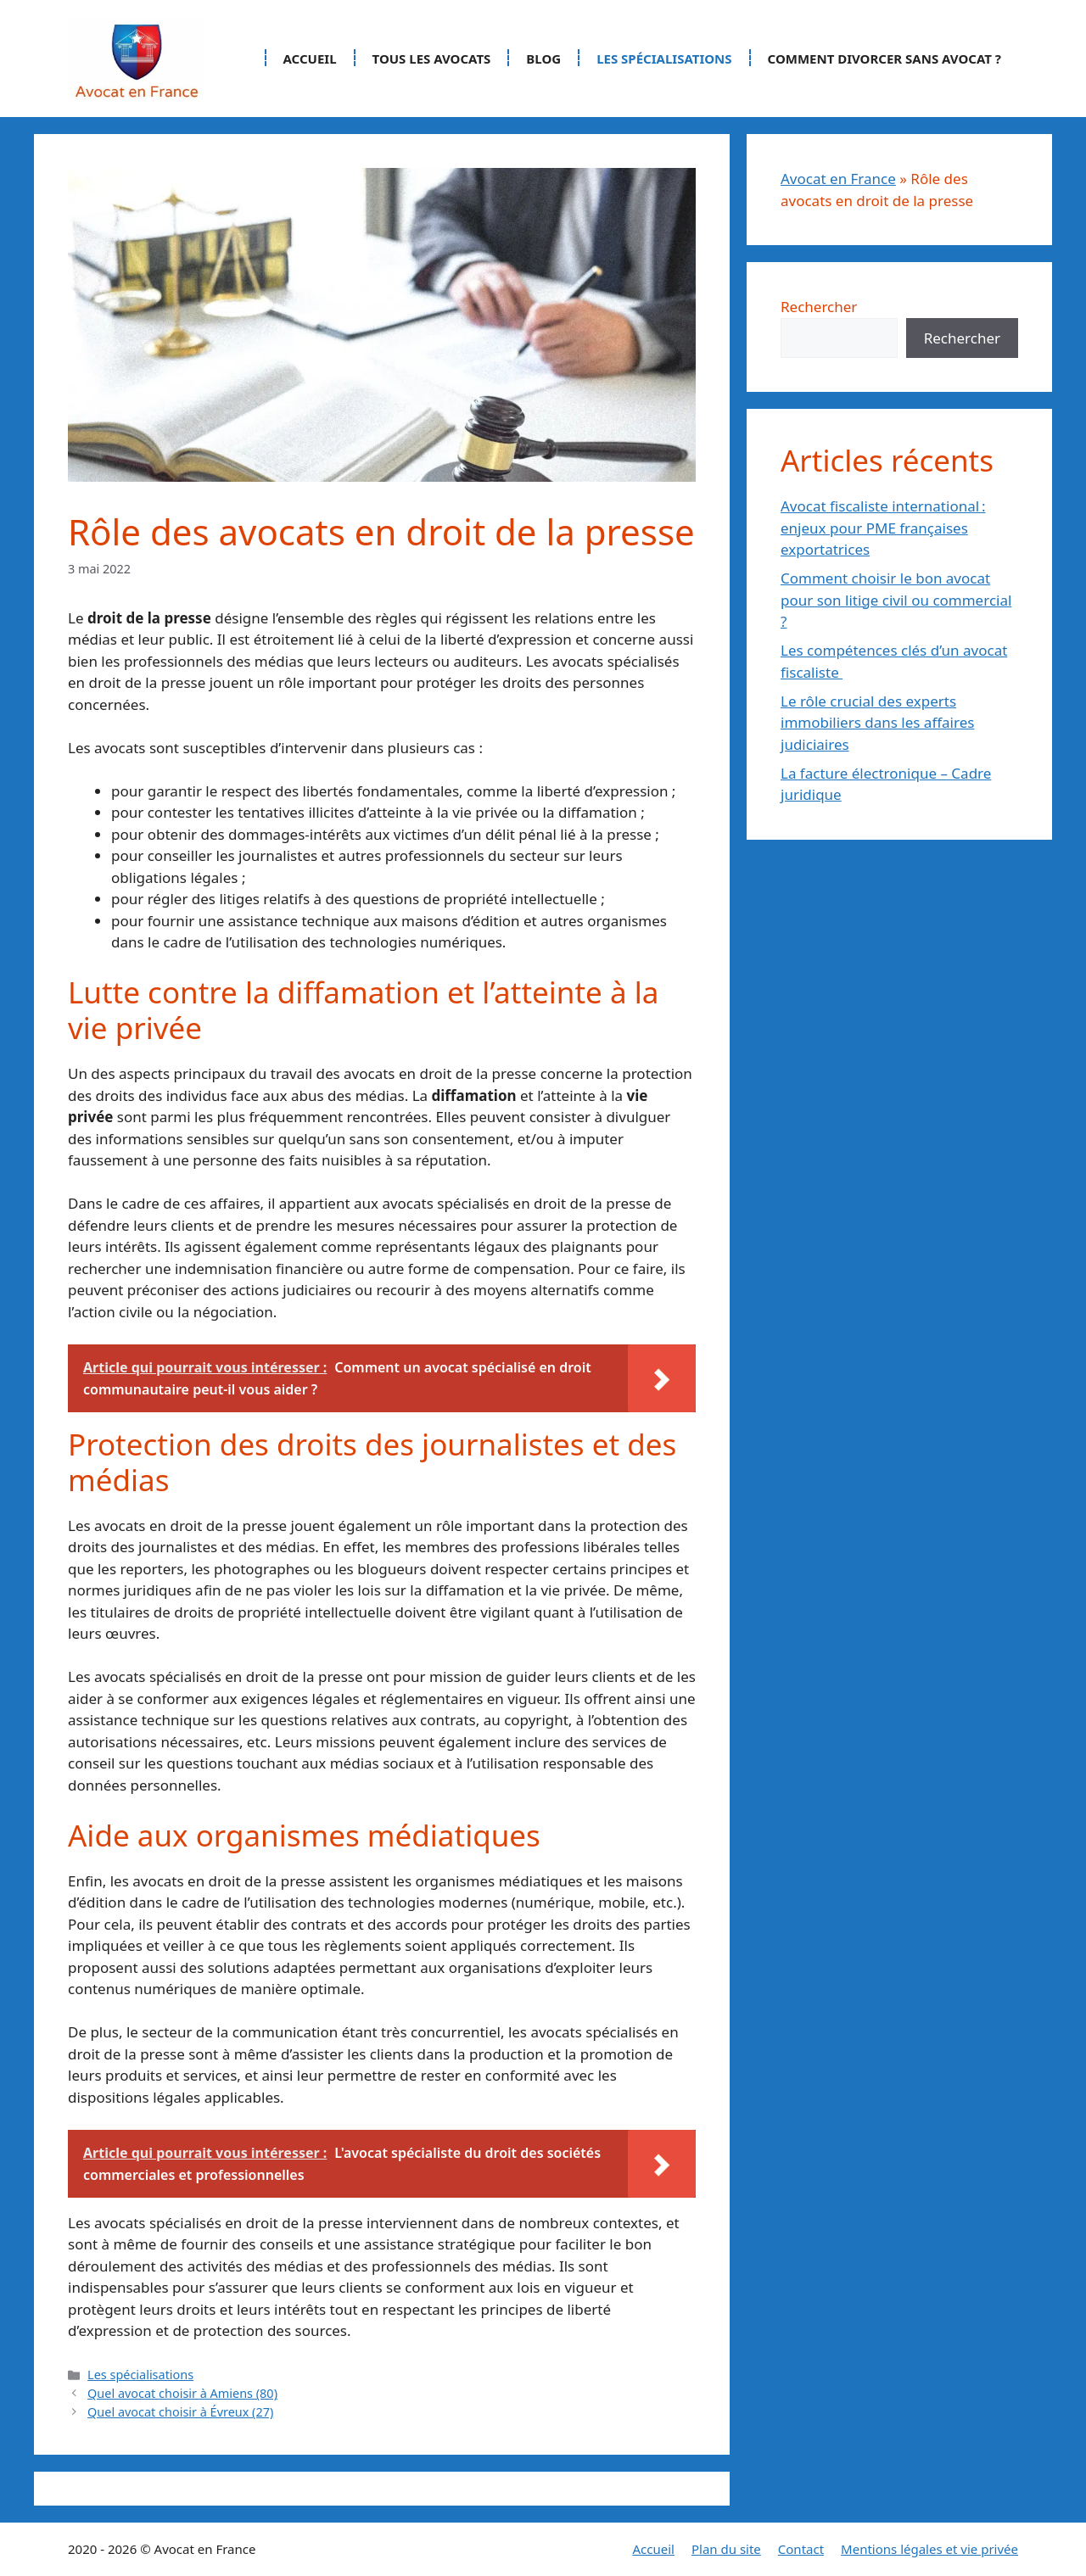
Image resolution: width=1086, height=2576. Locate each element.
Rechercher (819, 306)
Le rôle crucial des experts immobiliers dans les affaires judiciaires (877, 722)
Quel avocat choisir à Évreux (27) (180, 2412)
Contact (801, 2548)
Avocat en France (838, 178)
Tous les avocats (431, 58)
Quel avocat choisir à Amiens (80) (182, 2393)
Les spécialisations (663, 58)
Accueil (310, 58)
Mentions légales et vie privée (929, 2548)
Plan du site (726, 2548)
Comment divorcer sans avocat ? (884, 58)
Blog (543, 58)
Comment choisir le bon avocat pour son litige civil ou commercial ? (896, 599)
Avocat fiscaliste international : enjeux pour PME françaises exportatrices (883, 527)
